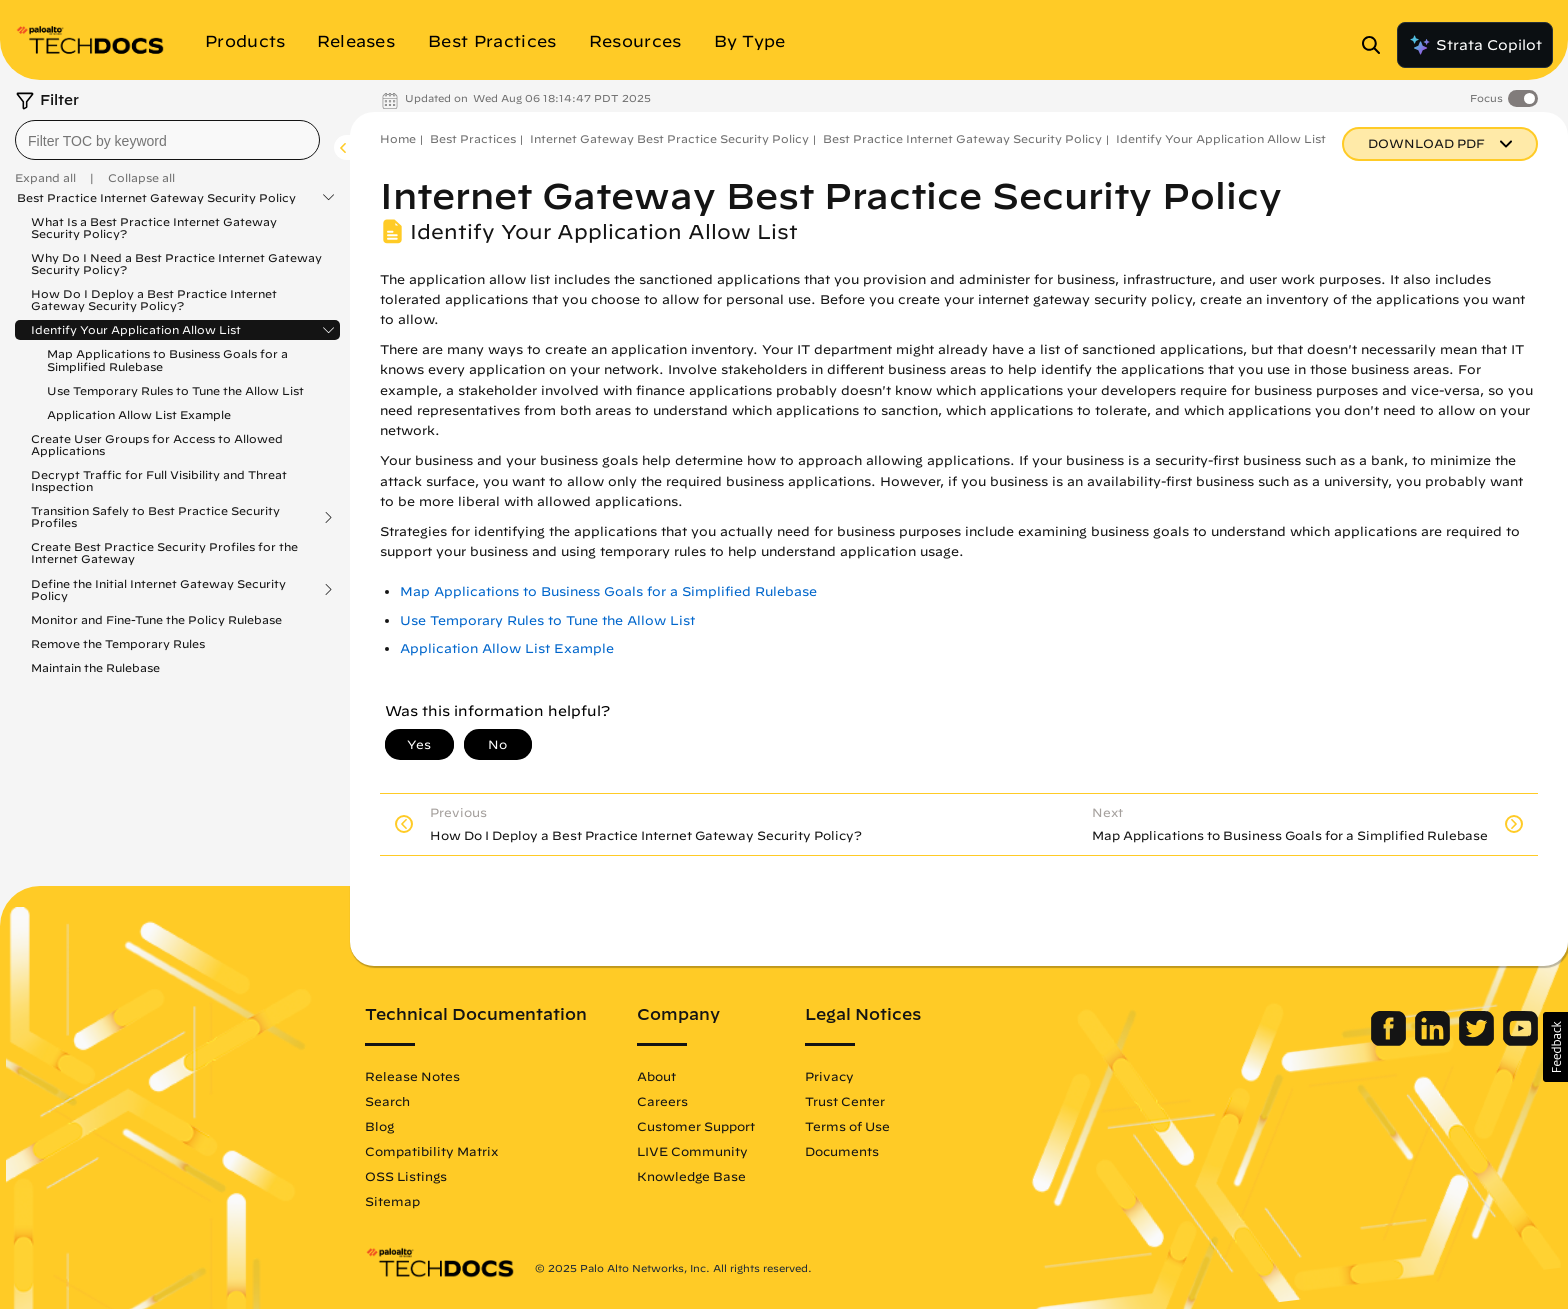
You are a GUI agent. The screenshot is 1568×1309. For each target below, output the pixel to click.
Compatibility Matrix (431, 1151)
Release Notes (412, 1076)
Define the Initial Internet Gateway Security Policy (158, 590)
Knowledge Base (691, 1176)
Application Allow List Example (139, 414)
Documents (842, 1151)
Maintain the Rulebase (95, 667)
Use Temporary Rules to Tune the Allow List (175, 390)
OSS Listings (406, 1176)
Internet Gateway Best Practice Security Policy (669, 138)
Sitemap (392, 1201)
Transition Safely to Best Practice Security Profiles (155, 517)
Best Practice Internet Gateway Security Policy (156, 198)
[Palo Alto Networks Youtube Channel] (1520, 1041)
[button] (1555, 1047)
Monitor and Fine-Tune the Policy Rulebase (156, 619)
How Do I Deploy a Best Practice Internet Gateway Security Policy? (154, 299)
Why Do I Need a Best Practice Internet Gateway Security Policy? (176, 263)
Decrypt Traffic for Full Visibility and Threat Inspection (159, 480)
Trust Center (845, 1101)
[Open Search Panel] (1377, 45)
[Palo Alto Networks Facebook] (1390, 1041)
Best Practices (473, 138)
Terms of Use (847, 1126)
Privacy (829, 1076)
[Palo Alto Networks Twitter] (1478, 1041)
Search (387, 1101)
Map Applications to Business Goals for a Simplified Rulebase (167, 359)
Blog (379, 1126)
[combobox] (167, 140)
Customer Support (696, 1126)
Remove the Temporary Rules (118, 643)
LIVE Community (692, 1151)
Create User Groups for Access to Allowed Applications (157, 444)
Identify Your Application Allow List (136, 330)
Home (398, 138)
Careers (662, 1101)
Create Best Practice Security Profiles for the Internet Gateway (164, 552)
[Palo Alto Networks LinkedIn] (1434, 1041)
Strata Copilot (1475, 45)
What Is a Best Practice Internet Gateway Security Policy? (154, 227)
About (656, 1076)
